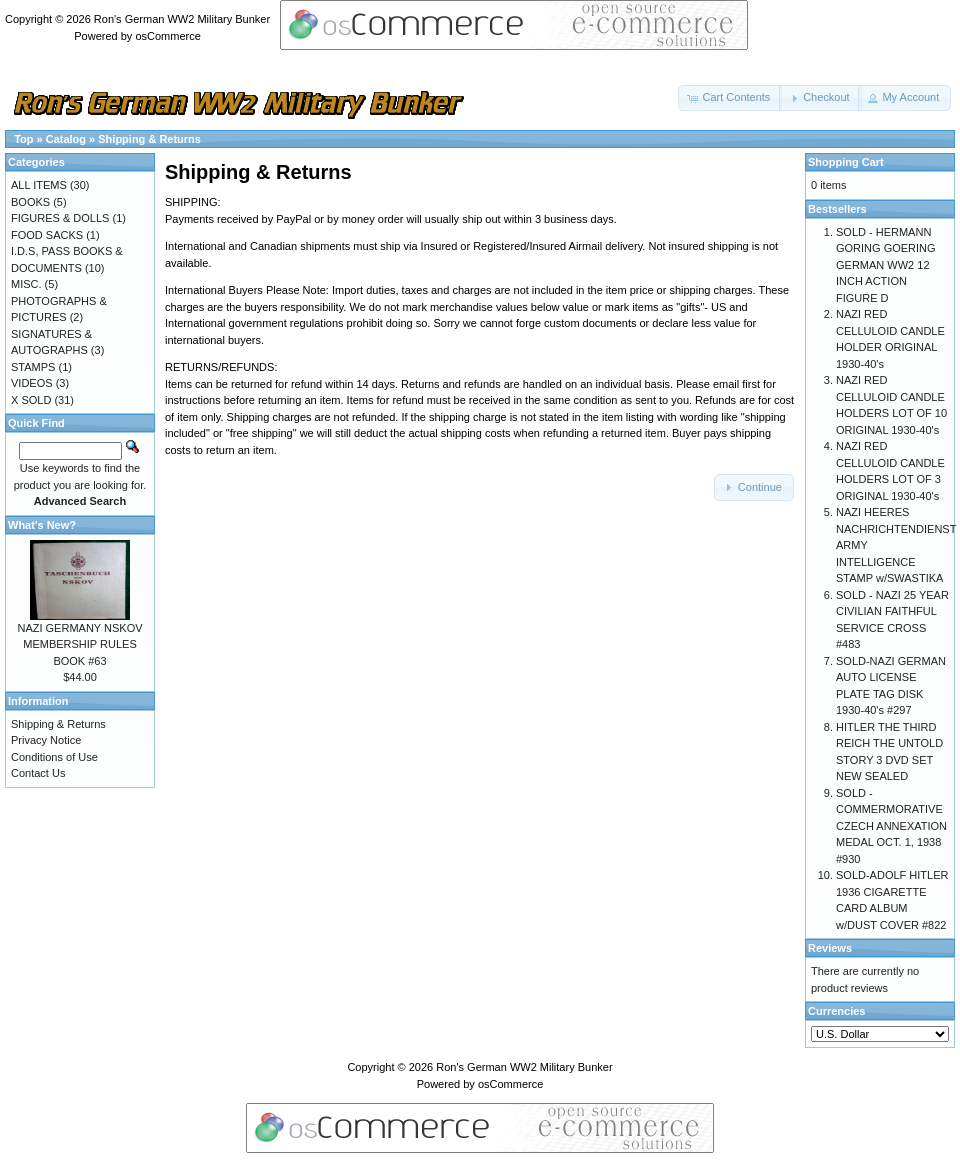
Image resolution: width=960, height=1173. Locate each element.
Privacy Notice (46, 740)
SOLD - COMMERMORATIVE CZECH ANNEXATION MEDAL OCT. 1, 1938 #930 (891, 826)
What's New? (42, 525)
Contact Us (38, 773)
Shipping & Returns (149, 139)
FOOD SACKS (47, 235)
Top (23, 139)
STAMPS (33, 367)
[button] (730, 98)
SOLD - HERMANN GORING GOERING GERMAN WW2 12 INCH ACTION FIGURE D (886, 265)
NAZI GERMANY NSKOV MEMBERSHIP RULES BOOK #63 (79, 644)
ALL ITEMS (39, 185)
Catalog (66, 139)
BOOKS (30, 202)
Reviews (830, 948)
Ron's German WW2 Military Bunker (182, 19)
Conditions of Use (54, 757)
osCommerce (167, 36)
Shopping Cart (846, 162)
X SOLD (31, 400)
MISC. (26, 284)
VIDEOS (32, 383)
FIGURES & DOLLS (60, 218)
